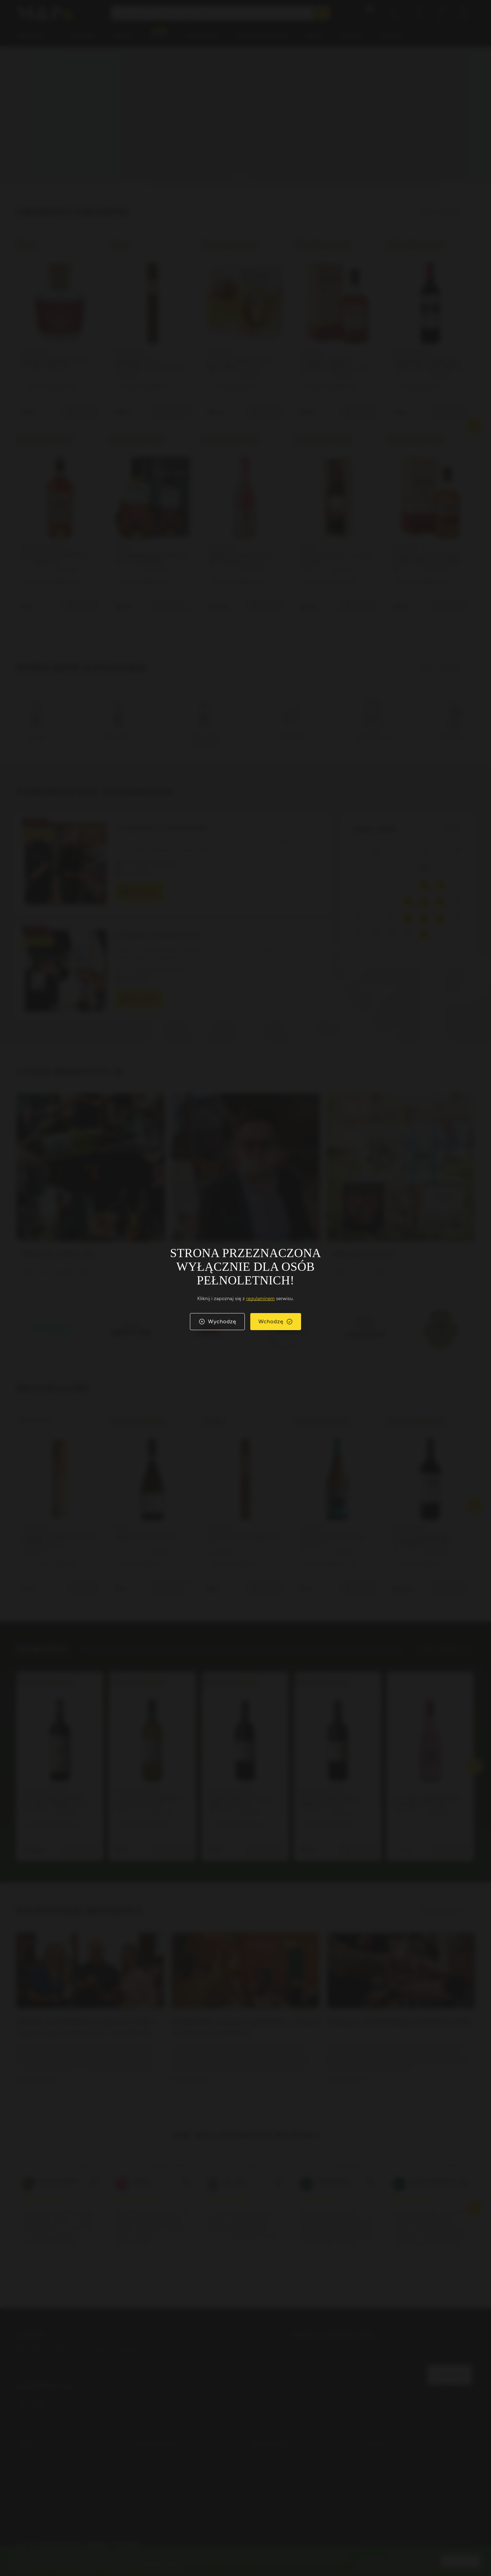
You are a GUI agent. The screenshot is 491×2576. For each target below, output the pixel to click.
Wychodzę (217, 1321)
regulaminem (260, 1298)
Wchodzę (275, 1321)
